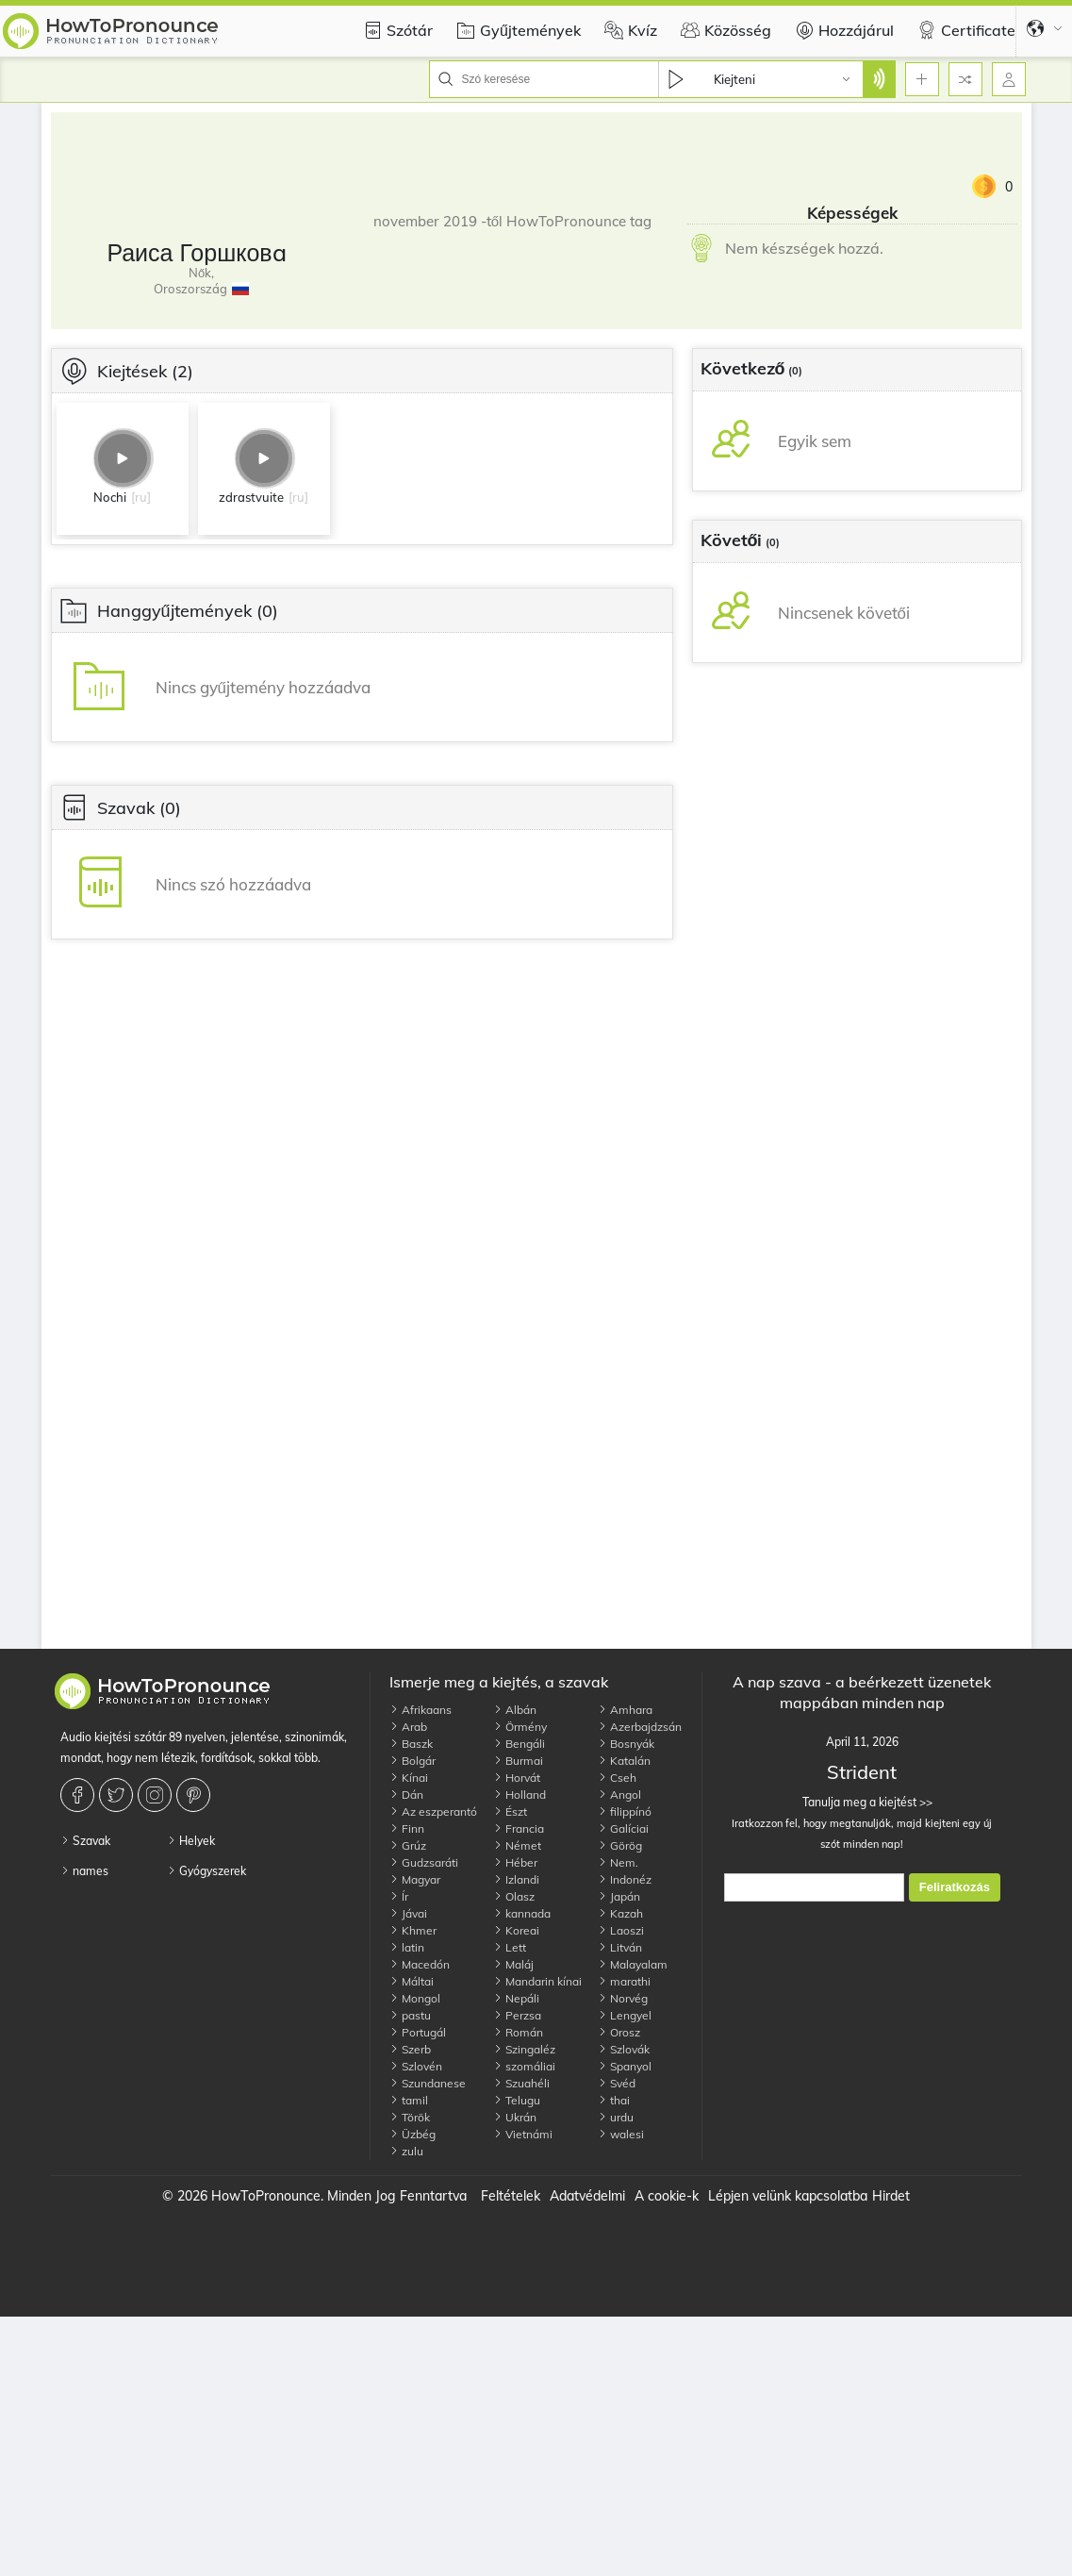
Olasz (514, 1896)
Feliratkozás (954, 1887)
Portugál (417, 2032)
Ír (398, 1896)
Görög (620, 1845)
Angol (619, 1794)
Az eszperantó (433, 1811)
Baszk (411, 1744)
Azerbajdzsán (640, 1727)
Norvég (623, 1998)
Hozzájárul (842, 30)
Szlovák (624, 2049)
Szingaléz (524, 2049)
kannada (522, 1913)
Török (409, 2117)
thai (614, 2100)
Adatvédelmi (587, 2195)
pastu (410, 2015)
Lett (509, 1947)
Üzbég (412, 2134)
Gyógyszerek (206, 1871)
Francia (518, 1828)
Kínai (408, 1777)
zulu (406, 2151)
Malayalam (633, 1964)
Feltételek (510, 2195)
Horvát (516, 1777)
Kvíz (628, 30)
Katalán (624, 1760)
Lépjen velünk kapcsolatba (787, 2195)
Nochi (109, 497)
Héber (515, 1862)
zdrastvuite (251, 497)
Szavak (85, 1841)
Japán (619, 1896)
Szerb (410, 2049)
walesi (621, 2134)
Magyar (414, 1879)
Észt (510, 1811)
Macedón (419, 1964)
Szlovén (415, 2066)
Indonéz (624, 1879)
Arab (408, 1727)
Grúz (407, 1845)
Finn (406, 1828)
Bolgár (412, 1760)
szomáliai (524, 2066)
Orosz (619, 2032)
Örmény (520, 1727)
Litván (620, 1947)
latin (406, 1947)
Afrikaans (420, 1710)
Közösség (723, 30)
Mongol (414, 1998)
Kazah (620, 1913)
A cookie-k (667, 2195)
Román (518, 2032)
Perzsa (517, 2015)
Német (517, 1845)
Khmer (413, 1930)
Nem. (618, 1862)
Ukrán (514, 2117)
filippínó (624, 1811)
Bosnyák (626, 1744)
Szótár (395, 30)
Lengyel (624, 2015)
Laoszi (621, 1930)
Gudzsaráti (423, 1862)
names (84, 1871)
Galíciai (623, 1828)
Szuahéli (521, 2083)
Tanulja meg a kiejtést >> (862, 1802)
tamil (408, 2100)
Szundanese (427, 2083)
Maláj (513, 1964)
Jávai (408, 1913)
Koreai (516, 1930)
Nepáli (516, 1998)
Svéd (616, 2083)
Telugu (516, 2100)
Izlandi (516, 1879)
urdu (616, 2117)
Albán (514, 1710)
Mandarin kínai (537, 1981)
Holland (519, 1794)
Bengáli (519, 1744)
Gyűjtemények (516, 30)
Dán (406, 1794)
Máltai (411, 1981)
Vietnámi (522, 2134)
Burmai (518, 1760)
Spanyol (624, 2066)
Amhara (625, 1710)
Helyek (191, 1841)
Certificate (964, 30)
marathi (624, 1981)
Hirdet (891, 2195)
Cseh (617, 1777)
